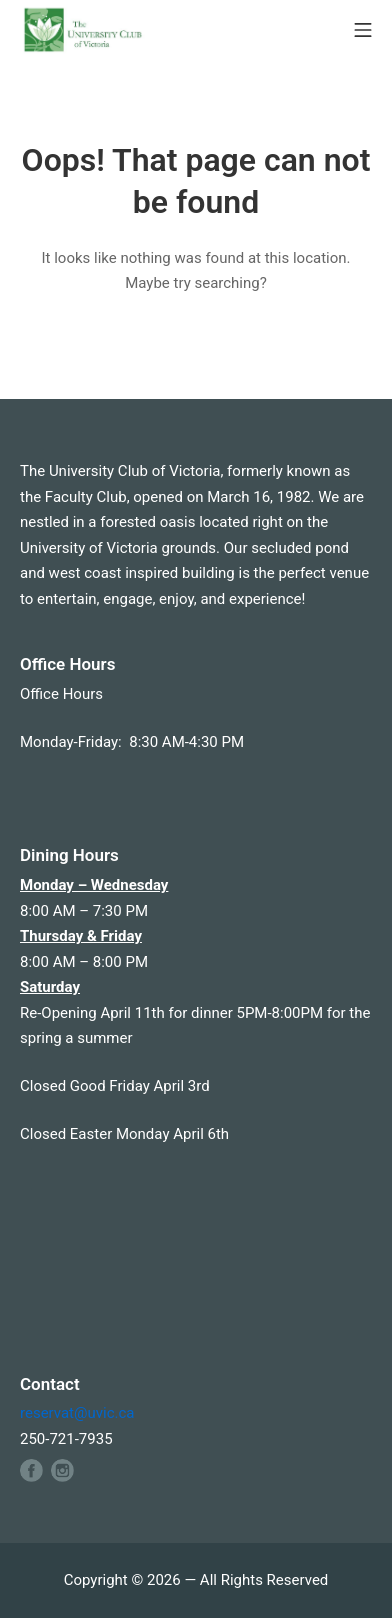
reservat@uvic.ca (77, 1413)
